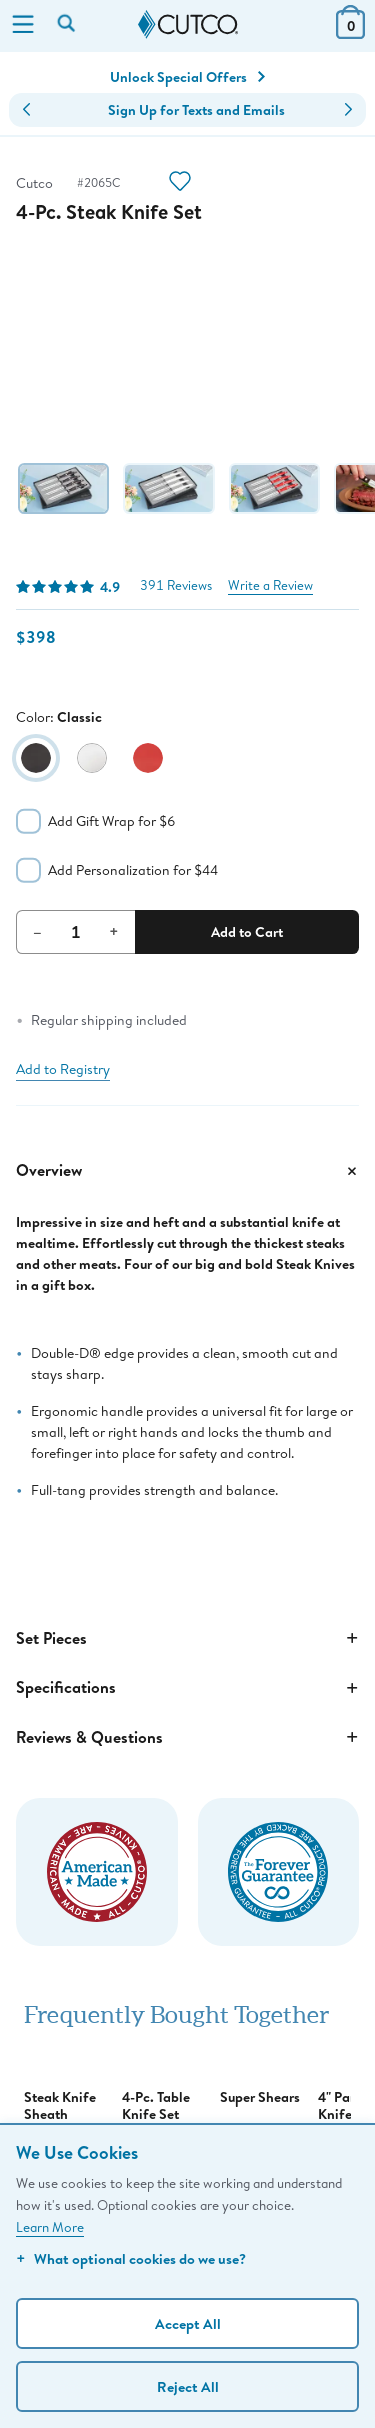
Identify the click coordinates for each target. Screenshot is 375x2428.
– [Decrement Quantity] (37, 931)
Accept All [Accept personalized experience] (188, 2323)
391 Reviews (176, 585)
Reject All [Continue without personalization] (188, 2386)
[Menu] (23, 26)
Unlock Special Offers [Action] (187, 77)
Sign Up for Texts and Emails (196, 110)
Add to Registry (63, 1069)
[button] (26, 110)
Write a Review (270, 585)
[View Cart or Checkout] (350, 32)
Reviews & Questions (187, 1737)
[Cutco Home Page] (188, 25)
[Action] (180, 183)
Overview (187, 1171)
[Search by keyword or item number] (68, 25)
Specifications (187, 1688)
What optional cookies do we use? (131, 2258)
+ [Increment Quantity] (114, 931)
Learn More (50, 2227)
